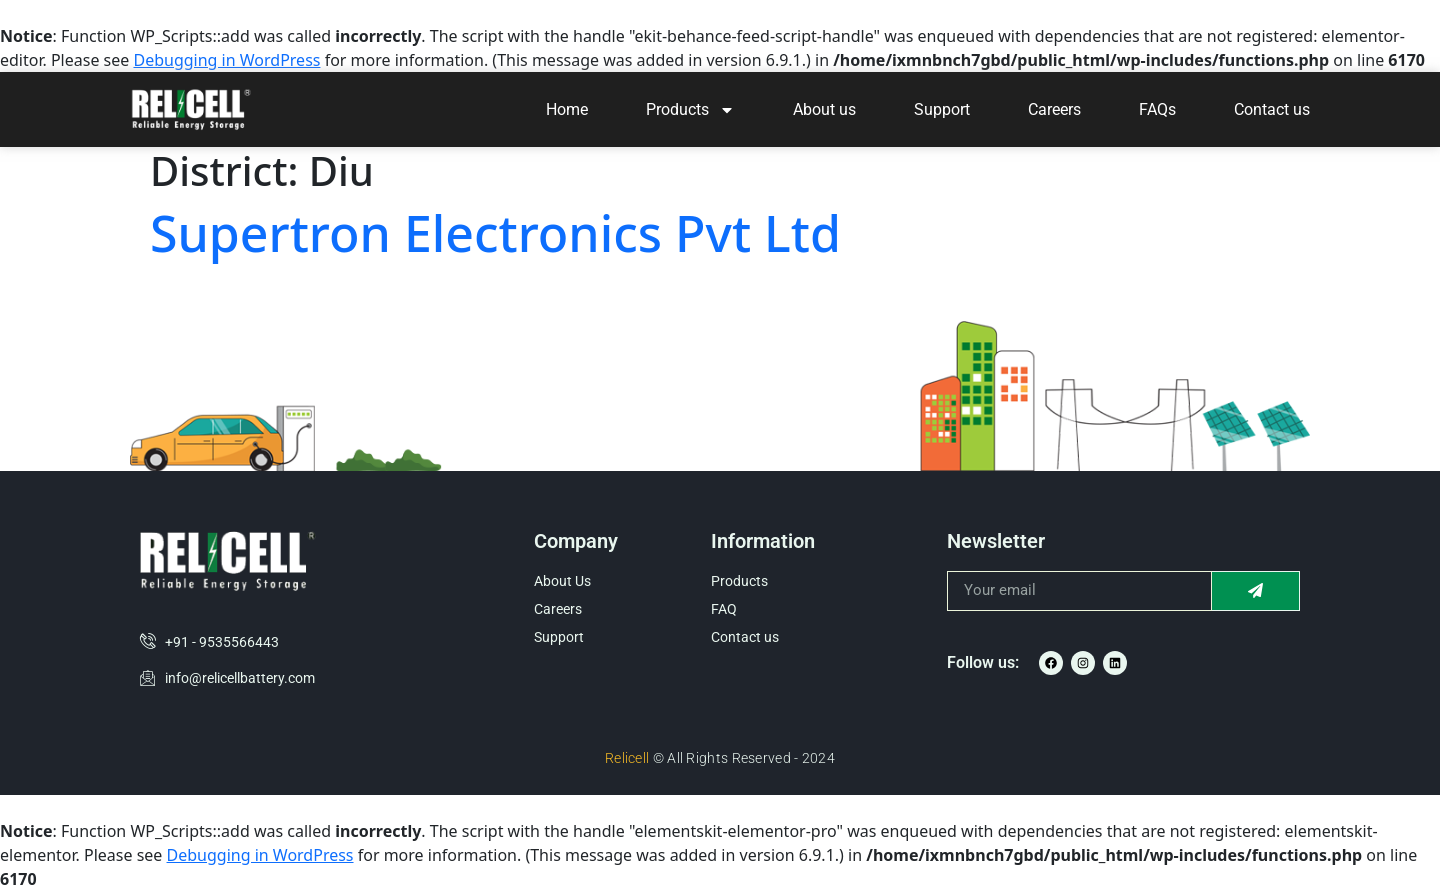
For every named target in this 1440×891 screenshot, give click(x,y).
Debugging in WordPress (226, 60)
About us (824, 109)
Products (690, 110)
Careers (1054, 109)
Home (567, 109)
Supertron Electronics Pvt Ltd (495, 233)
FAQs (1157, 109)
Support (942, 109)
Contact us (1272, 109)
